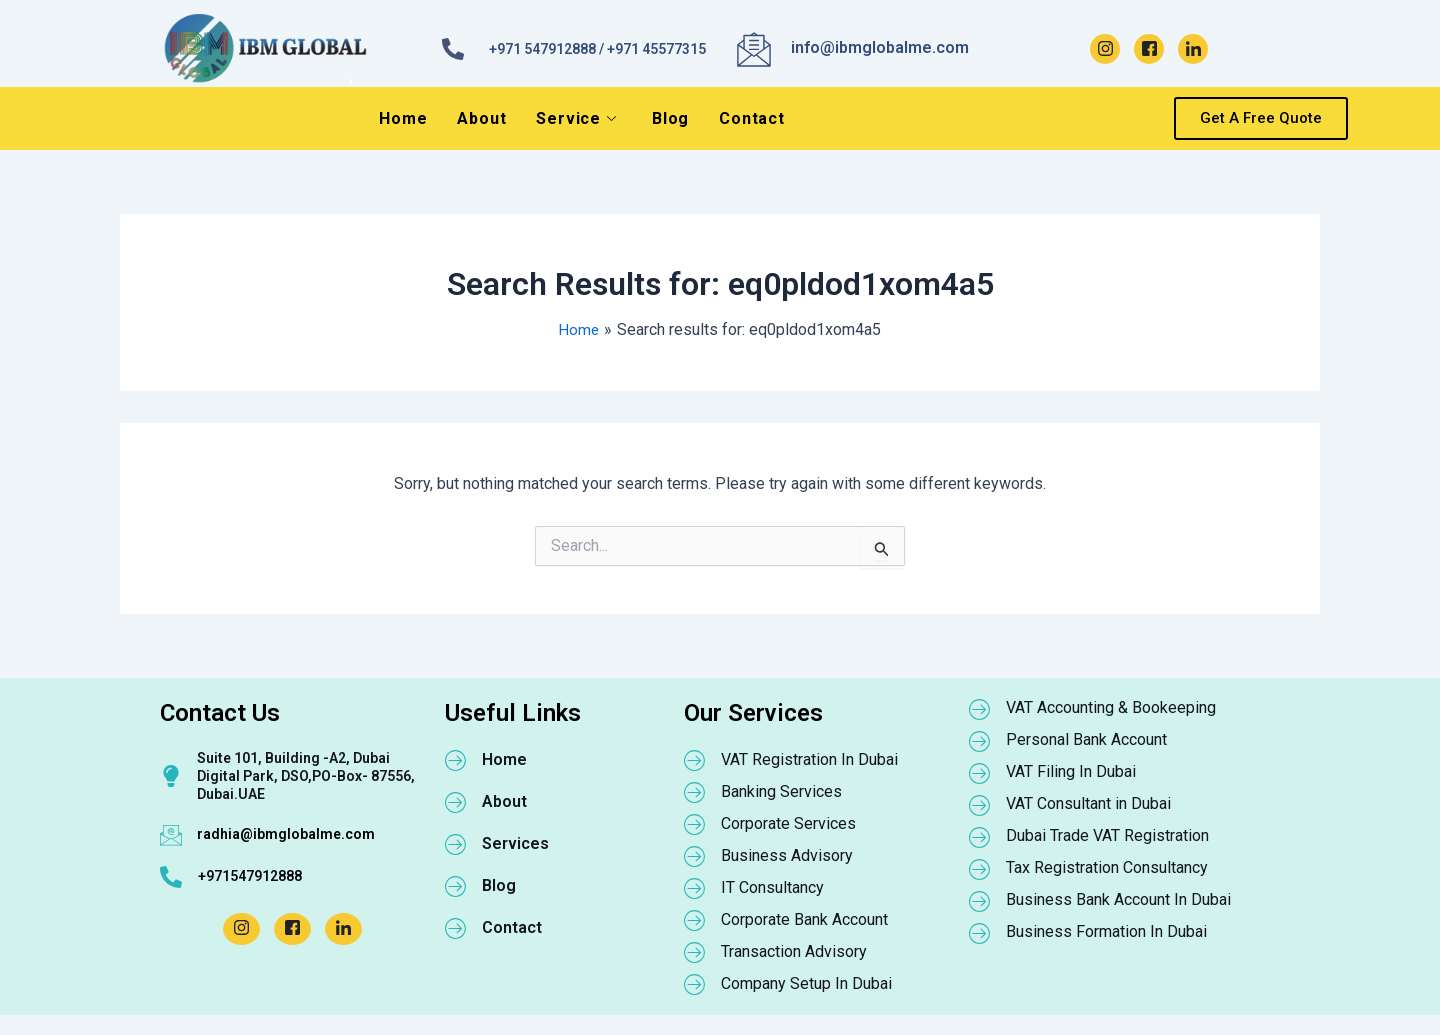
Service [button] (576, 118)
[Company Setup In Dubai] (695, 984)
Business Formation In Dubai (1106, 931)
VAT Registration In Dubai (809, 759)
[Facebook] (1149, 49)
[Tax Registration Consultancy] (980, 869)
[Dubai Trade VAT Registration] (980, 837)
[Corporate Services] (695, 824)
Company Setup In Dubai (806, 983)
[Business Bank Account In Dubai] (980, 901)
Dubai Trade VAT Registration (1107, 835)
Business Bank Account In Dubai (1118, 899)
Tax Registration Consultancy (1107, 867)
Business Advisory (787, 855)
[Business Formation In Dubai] (980, 933)
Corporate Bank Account (804, 919)
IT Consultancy (772, 887)
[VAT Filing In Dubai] (980, 773)
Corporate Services (788, 823)
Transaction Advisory (794, 951)
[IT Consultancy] (695, 888)
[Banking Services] (695, 792)
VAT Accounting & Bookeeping (1111, 707)
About (481, 118)
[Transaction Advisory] (695, 952)
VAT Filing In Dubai (1071, 771)
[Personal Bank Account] (980, 741)
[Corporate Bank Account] (695, 920)
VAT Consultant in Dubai (1088, 803)
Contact (752, 118)
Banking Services (781, 791)
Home (403, 118)
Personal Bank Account (1086, 739)
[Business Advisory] (695, 856)
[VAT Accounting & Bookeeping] (980, 709)
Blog (670, 118)
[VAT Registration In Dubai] (695, 760)
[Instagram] (1105, 49)
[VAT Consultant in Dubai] (980, 805)
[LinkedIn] (1193, 49)
